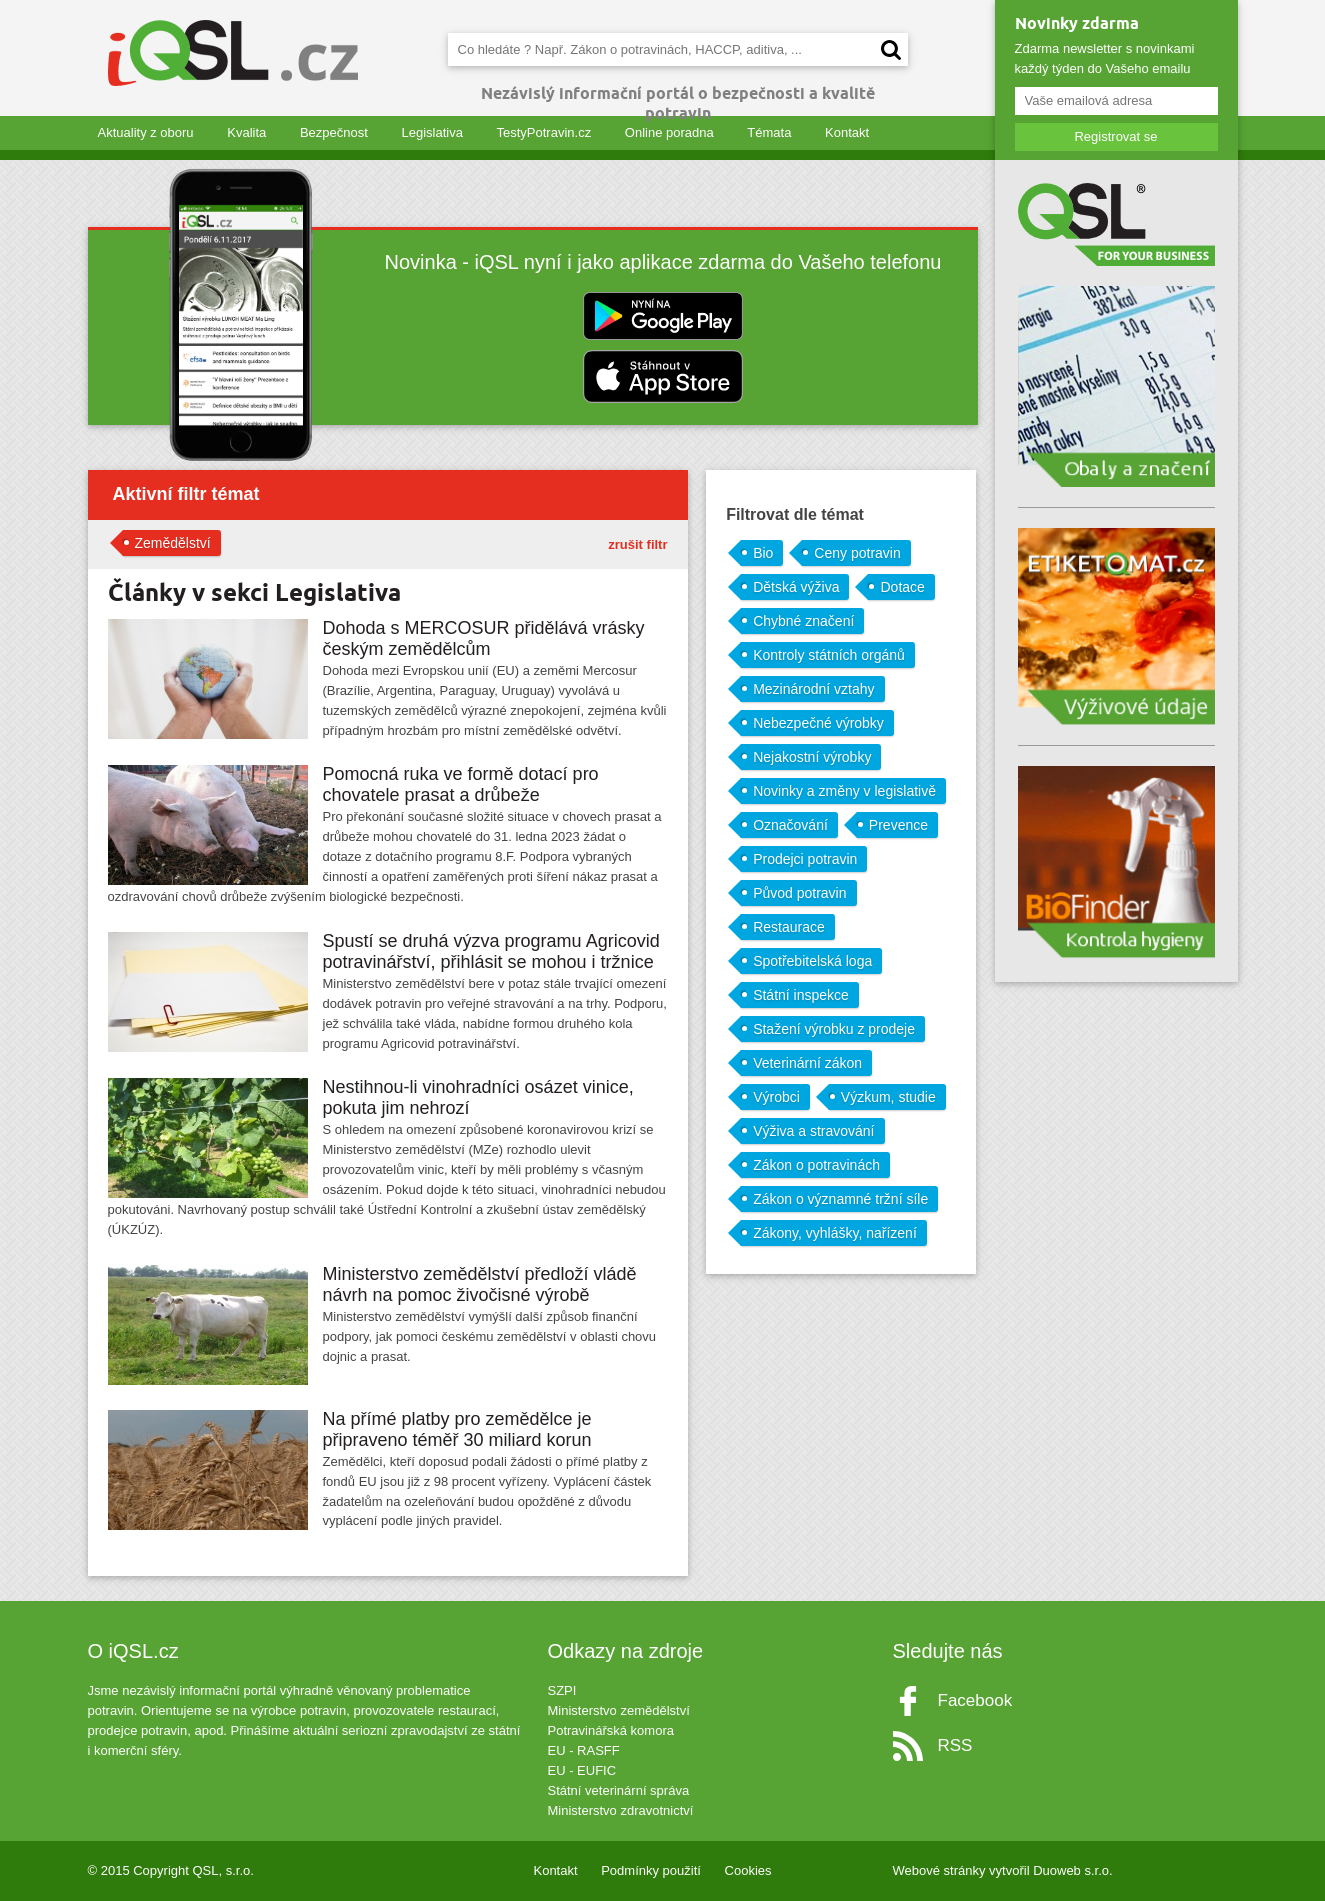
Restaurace (789, 927)
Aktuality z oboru (146, 132)
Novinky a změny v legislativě (844, 791)
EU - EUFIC (582, 1770)
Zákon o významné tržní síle (840, 1199)
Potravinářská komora (611, 1730)
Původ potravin (799, 893)
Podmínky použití (651, 1870)
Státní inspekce (801, 995)
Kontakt (847, 132)
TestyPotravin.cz (544, 132)
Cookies (748, 1870)
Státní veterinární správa (619, 1790)
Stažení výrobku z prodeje (834, 1029)
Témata (769, 132)
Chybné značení (803, 621)
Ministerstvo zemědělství (619, 1710)
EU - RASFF (584, 1750)
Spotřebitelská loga (812, 961)
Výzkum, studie (888, 1097)
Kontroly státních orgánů (829, 655)
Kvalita (246, 132)
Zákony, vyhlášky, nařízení (835, 1233)
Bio (763, 553)
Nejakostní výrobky (812, 757)
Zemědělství (173, 543)
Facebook (975, 1700)
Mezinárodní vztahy (813, 689)
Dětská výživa (796, 587)
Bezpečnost (334, 132)
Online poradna (669, 132)
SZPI (562, 1690)
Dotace (902, 587)
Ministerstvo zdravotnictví (621, 1810)
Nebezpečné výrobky (818, 723)
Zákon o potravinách (816, 1165)
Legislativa (431, 132)
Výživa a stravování (813, 1131)
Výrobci (776, 1097)
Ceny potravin (857, 553)
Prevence (898, 825)
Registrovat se (1115, 136)
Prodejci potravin (805, 859)
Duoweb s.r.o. (1073, 1870)
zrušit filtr (637, 544)
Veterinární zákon (807, 1063)
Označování (790, 825)
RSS (955, 1745)
